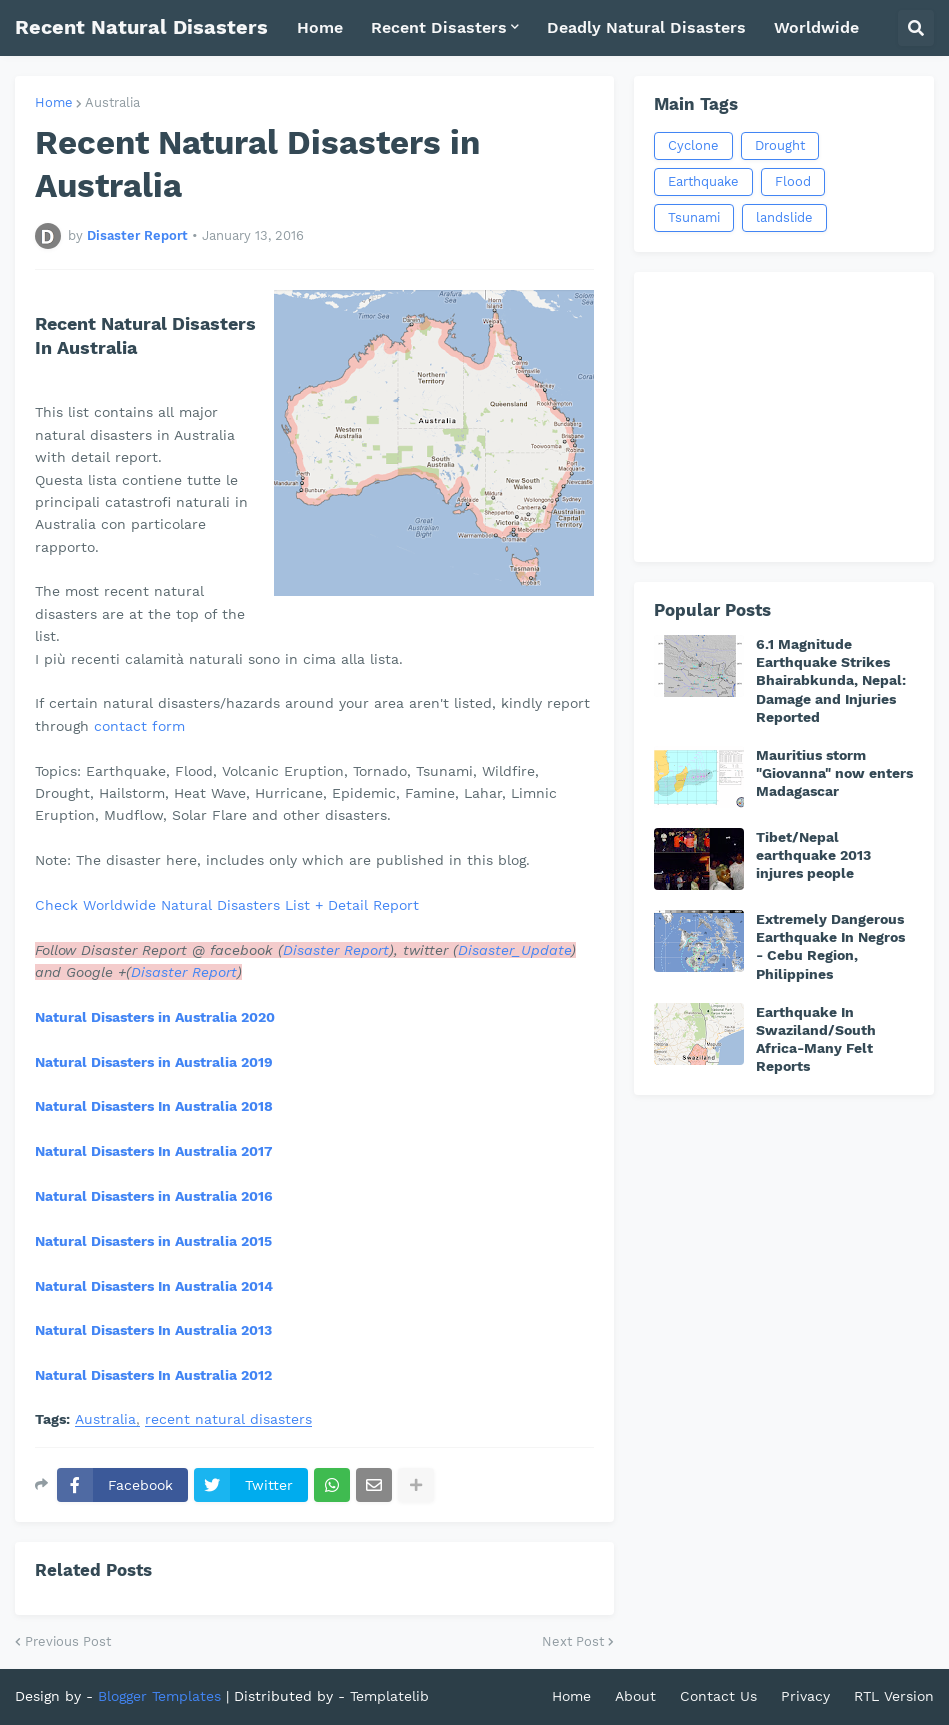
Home (54, 102)
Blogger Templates (159, 1696)
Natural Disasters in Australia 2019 (154, 1062)
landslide (784, 217)
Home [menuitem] (320, 27)
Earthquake (703, 181)
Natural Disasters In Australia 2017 (154, 1151)
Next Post (573, 1641)
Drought (780, 145)
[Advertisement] (784, 417)
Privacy (805, 1696)
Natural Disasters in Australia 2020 (155, 1017)
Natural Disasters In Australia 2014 (154, 1286)
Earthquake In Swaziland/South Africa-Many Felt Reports (816, 1039)
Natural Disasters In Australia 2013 (153, 1330)
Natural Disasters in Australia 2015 (153, 1241)
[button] (916, 28)
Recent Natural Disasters (141, 27)
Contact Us (718, 1696)
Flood (793, 181)
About (635, 1696)
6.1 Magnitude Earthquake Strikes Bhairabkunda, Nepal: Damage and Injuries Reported (831, 680)
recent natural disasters (228, 1419)
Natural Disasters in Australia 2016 (154, 1196)
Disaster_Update (514, 950)
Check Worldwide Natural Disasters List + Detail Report (227, 905)
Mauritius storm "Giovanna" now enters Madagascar (834, 773)
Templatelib (389, 1696)
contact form (139, 726)
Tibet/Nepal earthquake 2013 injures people (813, 855)
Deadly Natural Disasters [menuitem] (646, 27)
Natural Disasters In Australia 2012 (153, 1375)
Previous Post (68, 1641)
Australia (112, 102)
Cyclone (693, 145)
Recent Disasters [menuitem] (439, 27)
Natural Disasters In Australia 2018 (154, 1106)
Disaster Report (336, 950)
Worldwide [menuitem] (816, 27)
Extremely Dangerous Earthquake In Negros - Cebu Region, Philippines (830, 946)
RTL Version (894, 1696)
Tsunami (694, 217)
